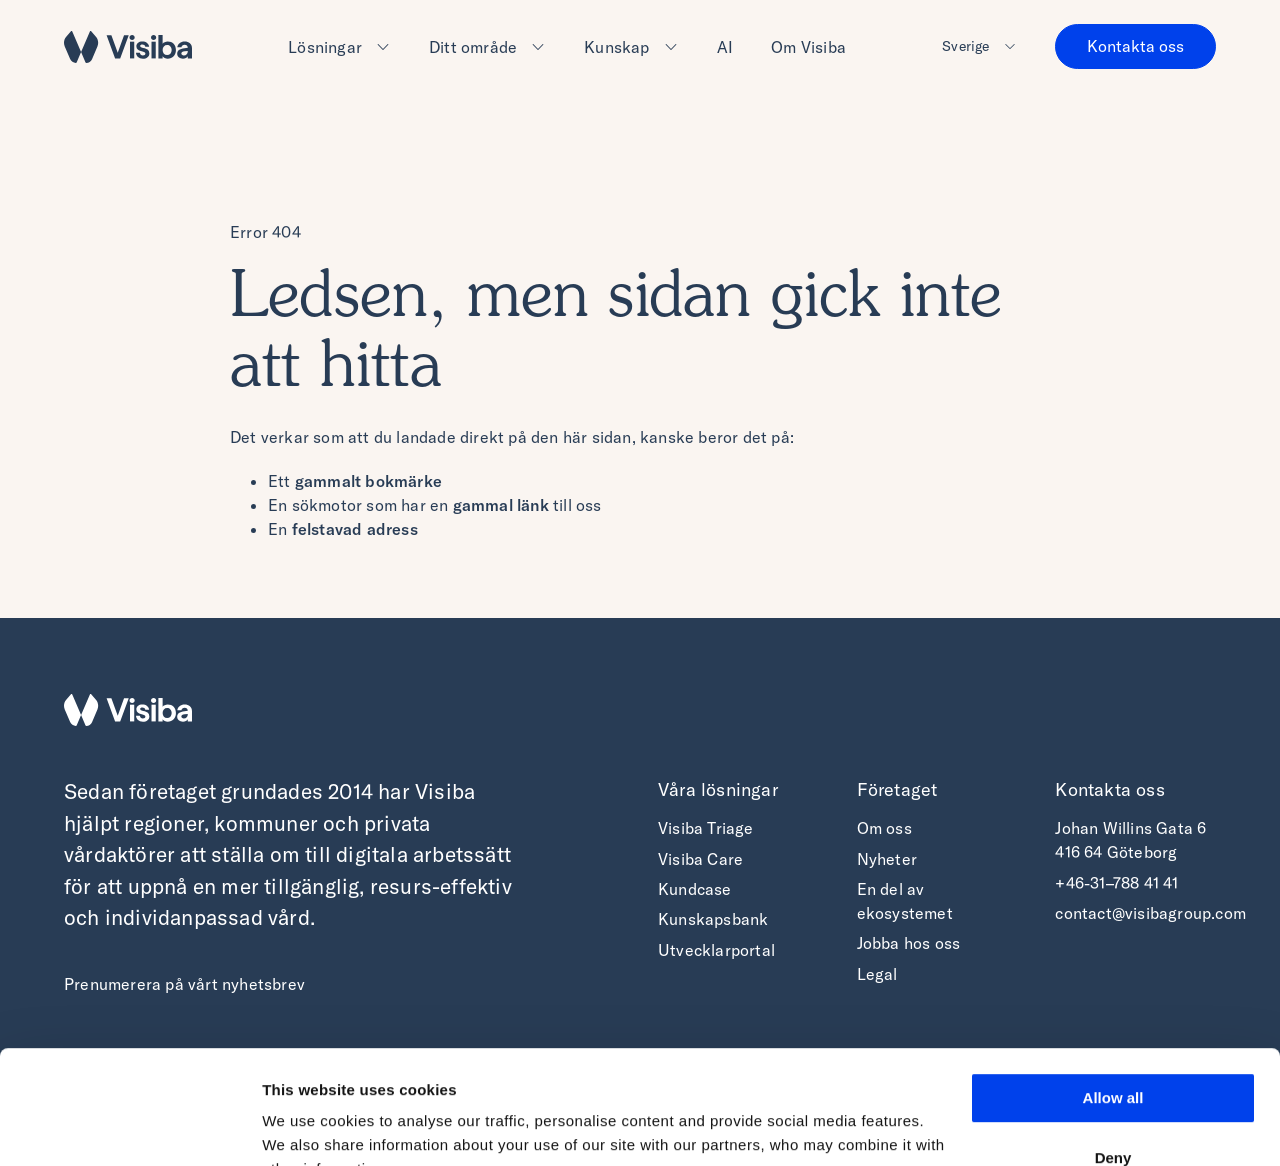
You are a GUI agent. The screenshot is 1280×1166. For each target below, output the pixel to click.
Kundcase (695, 889)
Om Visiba (808, 47)
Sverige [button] (965, 46)
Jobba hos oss (909, 943)
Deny (1113, 1059)
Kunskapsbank (713, 919)
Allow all (1113, 1000)
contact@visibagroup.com (1150, 913)
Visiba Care (700, 859)
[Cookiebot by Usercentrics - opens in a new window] (129, 1127)
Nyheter (887, 859)
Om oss (884, 828)
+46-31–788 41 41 (1116, 883)
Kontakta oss (1135, 46)
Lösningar (325, 47)
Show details (308, 1126)
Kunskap (616, 47)
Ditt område (473, 47)
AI (725, 47)
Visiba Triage (706, 828)
